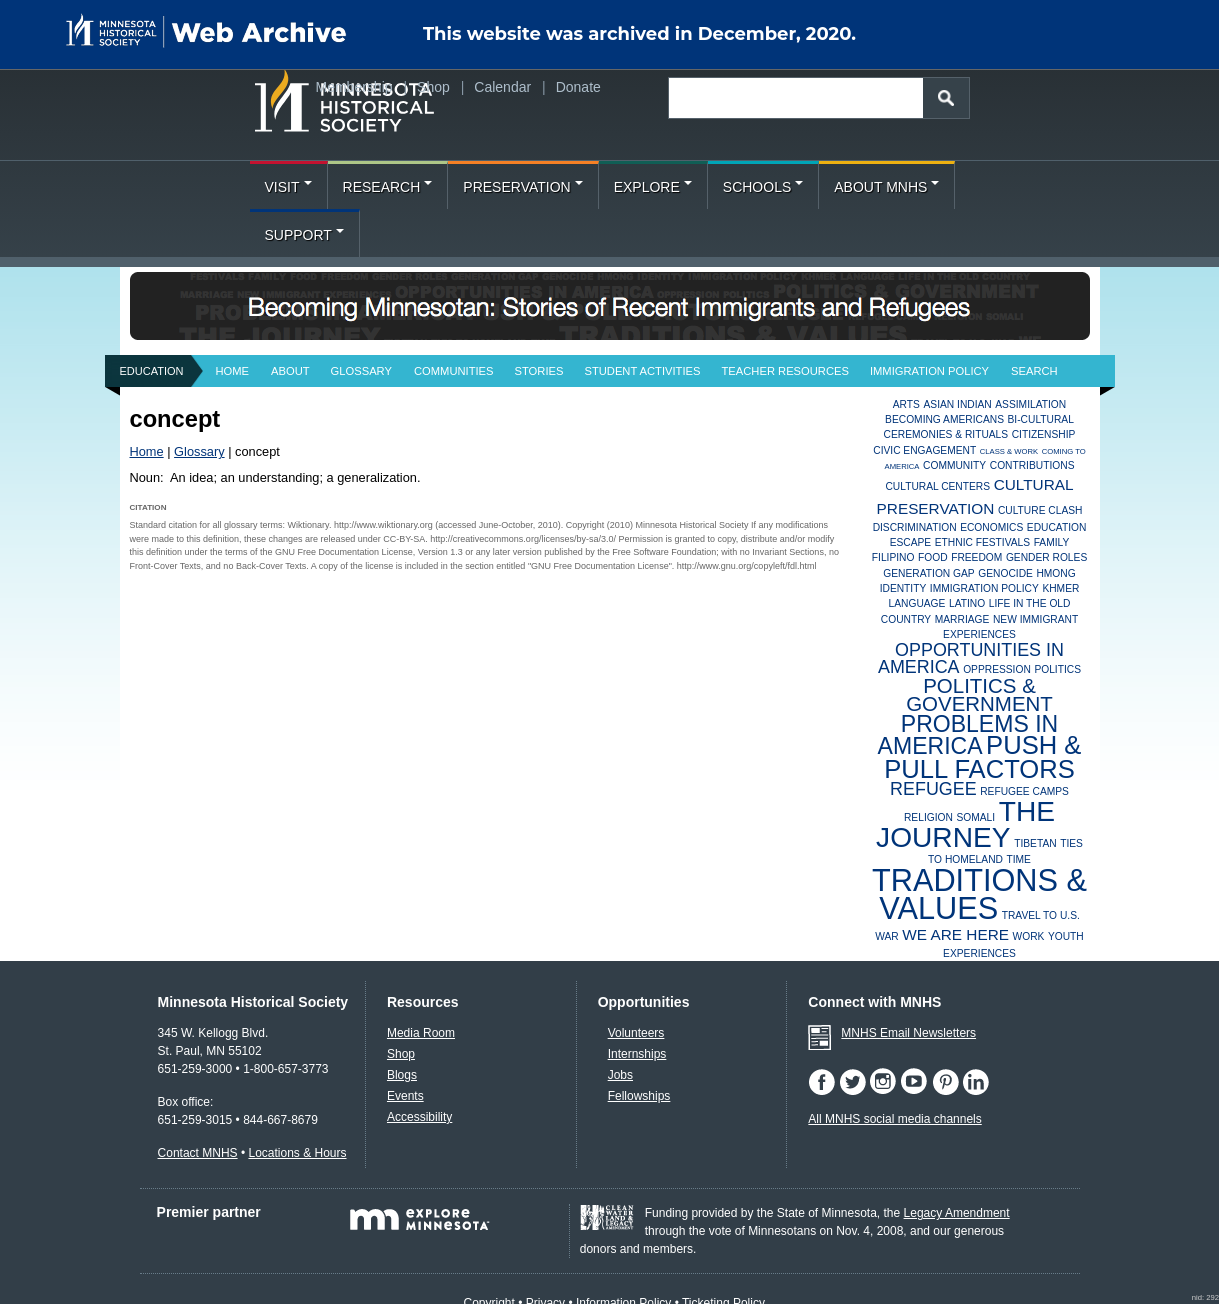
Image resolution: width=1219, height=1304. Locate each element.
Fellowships (639, 1096)
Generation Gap (928, 573)
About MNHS (886, 187)
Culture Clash (1040, 510)
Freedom (976, 557)
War (887, 936)
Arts (906, 404)
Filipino (893, 557)
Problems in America (968, 735)
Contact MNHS (198, 1153)
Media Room (421, 1033)
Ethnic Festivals (982, 542)
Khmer (1060, 588)
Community (954, 465)
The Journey (965, 824)
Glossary (361, 371)
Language (917, 603)
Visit (288, 187)
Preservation (522, 187)
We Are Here (955, 934)
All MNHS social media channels (894, 1119)
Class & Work (1009, 451)
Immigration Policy (929, 371)
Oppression (997, 669)
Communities (454, 371)
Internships (637, 1054)
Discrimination (915, 527)
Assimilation (1030, 404)
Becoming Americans (944, 419)
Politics (1057, 669)
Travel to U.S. (1041, 915)
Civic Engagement (924, 450)
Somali (975, 817)
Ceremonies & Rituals (946, 434)
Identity (903, 588)
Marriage (962, 619)
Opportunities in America (971, 658)
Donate (578, 87)
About (290, 371)
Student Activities (642, 371)
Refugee (933, 789)
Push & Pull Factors (982, 756)
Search (1034, 371)
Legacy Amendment (957, 1213)
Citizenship (1044, 434)
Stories (539, 371)
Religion (928, 817)
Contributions (1032, 465)
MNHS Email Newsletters (908, 1033)
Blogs (402, 1075)
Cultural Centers (937, 486)
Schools (763, 187)
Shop (433, 87)
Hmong (1055, 573)
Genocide (1005, 573)
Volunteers (636, 1033)
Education (152, 371)
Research (388, 187)
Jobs (620, 1075)
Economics (991, 527)
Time (1018, 859)
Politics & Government (979, 694)
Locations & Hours (297, 1153)
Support (304, 235)
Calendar (502, 87)
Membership (354, 87)
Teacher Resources (785, 371)
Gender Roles (1046, 557)
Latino (967, 603)
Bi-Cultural (1041, 419)
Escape (911, 542)
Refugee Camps (1024, 791)
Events (405, 1096)
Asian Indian (957, 404)
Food (933, 557)
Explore (653, 187)
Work (1029, 936)
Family (1052, 542)
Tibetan (1035, 843)
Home (233, 371)
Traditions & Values (979, 894)
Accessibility (419, 1117)
